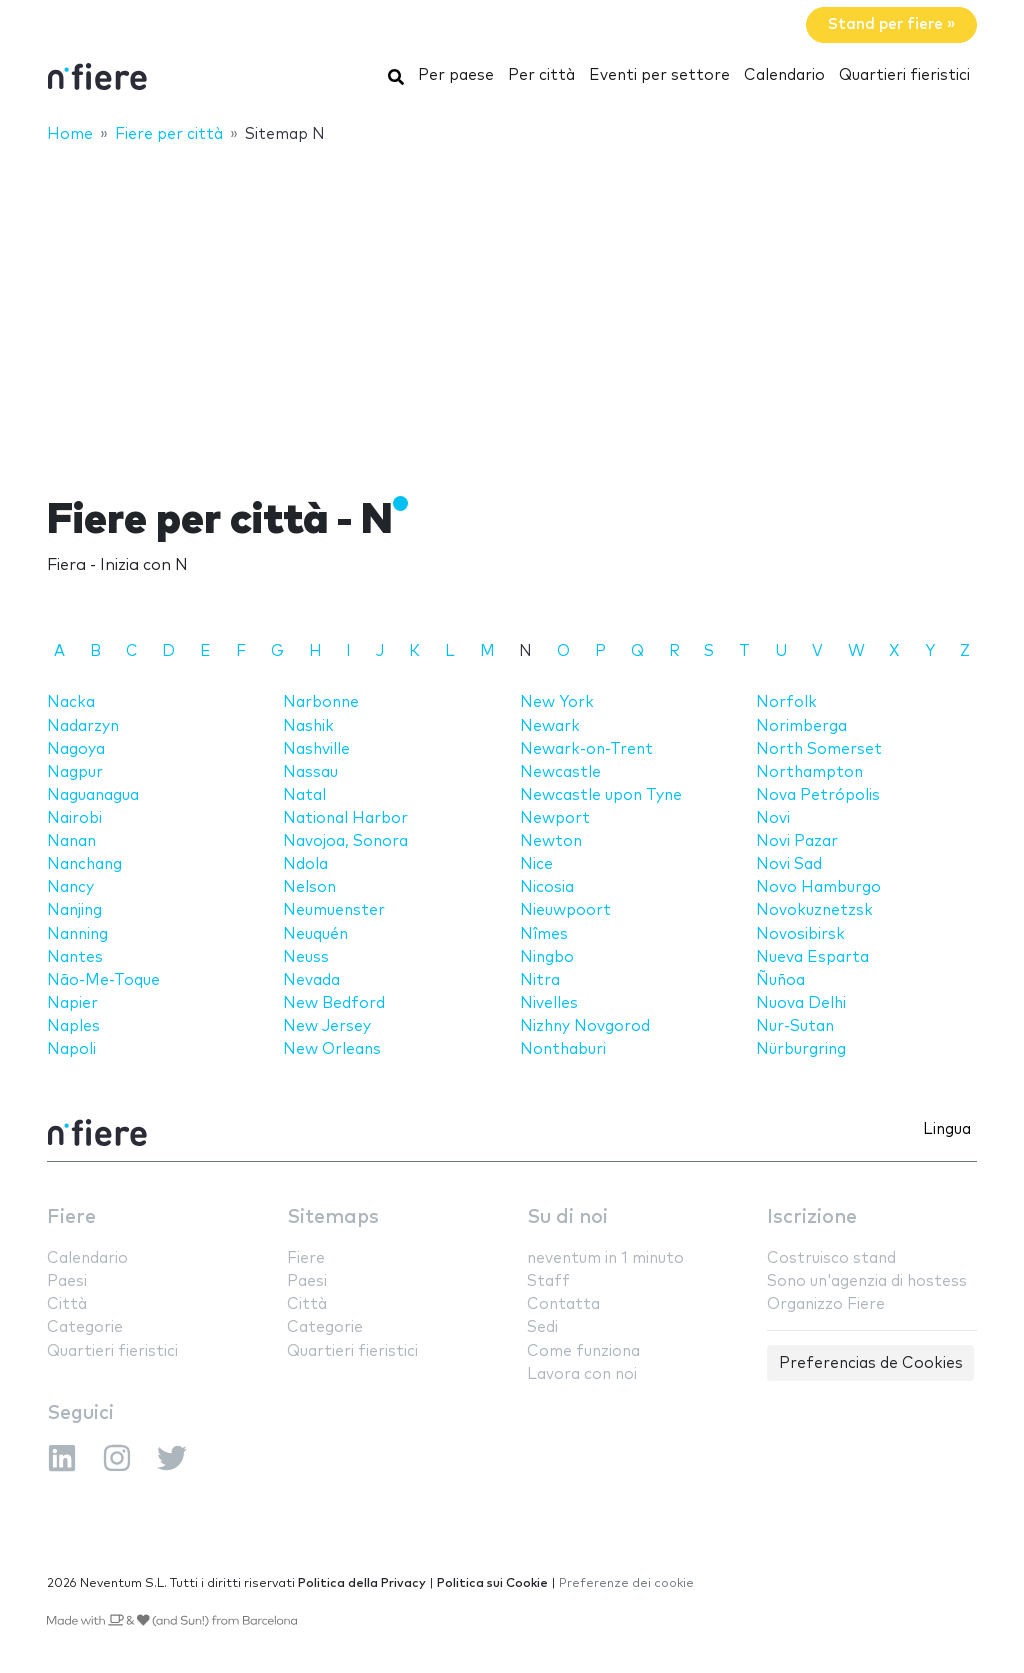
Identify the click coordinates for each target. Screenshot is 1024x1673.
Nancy (70, 887)
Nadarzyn (83, 726)
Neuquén (315, 934)
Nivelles (549, 1003)
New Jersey (327, 1026)
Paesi (67, 1281)
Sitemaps (333, 1217)
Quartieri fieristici (904, 75)
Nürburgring (801, 1049)
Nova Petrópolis (818, 795)
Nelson (309, 887)
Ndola (305, 864)
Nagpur (75, 772)
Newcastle (560, 772)
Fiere (71, 1217)
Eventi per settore (659, 75)
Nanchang (84, 864)
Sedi (542, 1327)
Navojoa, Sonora (345, 841)
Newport (555, 818)
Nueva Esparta (812, 957)
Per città (541, 75)
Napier (72, 1003)
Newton (551, 841)
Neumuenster (334, 910)
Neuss (306, 957)
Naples (73, 1026)
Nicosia (547, 887)
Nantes (75, 957)
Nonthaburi (563, 1049)
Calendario (784, 75)
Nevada (311, 980)
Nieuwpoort (565, 910)
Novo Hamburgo (818, 887)
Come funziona (583, 1351)
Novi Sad (789, 864)
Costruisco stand (831, 1258)
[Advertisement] (512, 307)
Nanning (77, 934)
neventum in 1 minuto (605, 1258)
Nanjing (74, 910)
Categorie (85, 1327)
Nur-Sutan (795, 1026)
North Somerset (819, 749)
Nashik (308, 726)
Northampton (809, 772)
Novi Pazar (797, 841)
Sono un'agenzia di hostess (867, 1281)
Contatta (563, 1304)
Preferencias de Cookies (871, 1363)
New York (557, 702)
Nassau (310, 772)
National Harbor (345, 818)
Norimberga (801, 726)
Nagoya (76, 749)
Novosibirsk (800, 934)
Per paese (456, 75)
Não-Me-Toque (103, 980)
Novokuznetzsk (814, 910)
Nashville (316, 749)
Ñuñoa (780, 980)
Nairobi (74, 818)
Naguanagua (93, 795)
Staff (548, 1281)
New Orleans (332, 1049)
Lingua (947, 1129)
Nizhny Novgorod (585, 1026)
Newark (550, 726)
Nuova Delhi (801, 1003)
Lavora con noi (582, 1374)
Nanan (71, 841)
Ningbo (547, 957)
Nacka (71, 702)
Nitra (540, 980)
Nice (536, 864)
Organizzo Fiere (826, 1304)
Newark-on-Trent (586, 749)
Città (67, 1304)
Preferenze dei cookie (626, 1583)
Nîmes (544, 934)
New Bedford (334, 1003)
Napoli (71, 1049)
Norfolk (786, 702)
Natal (304, 795)
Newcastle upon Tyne (601, 795)
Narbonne (321, 702)
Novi (773, 818)
